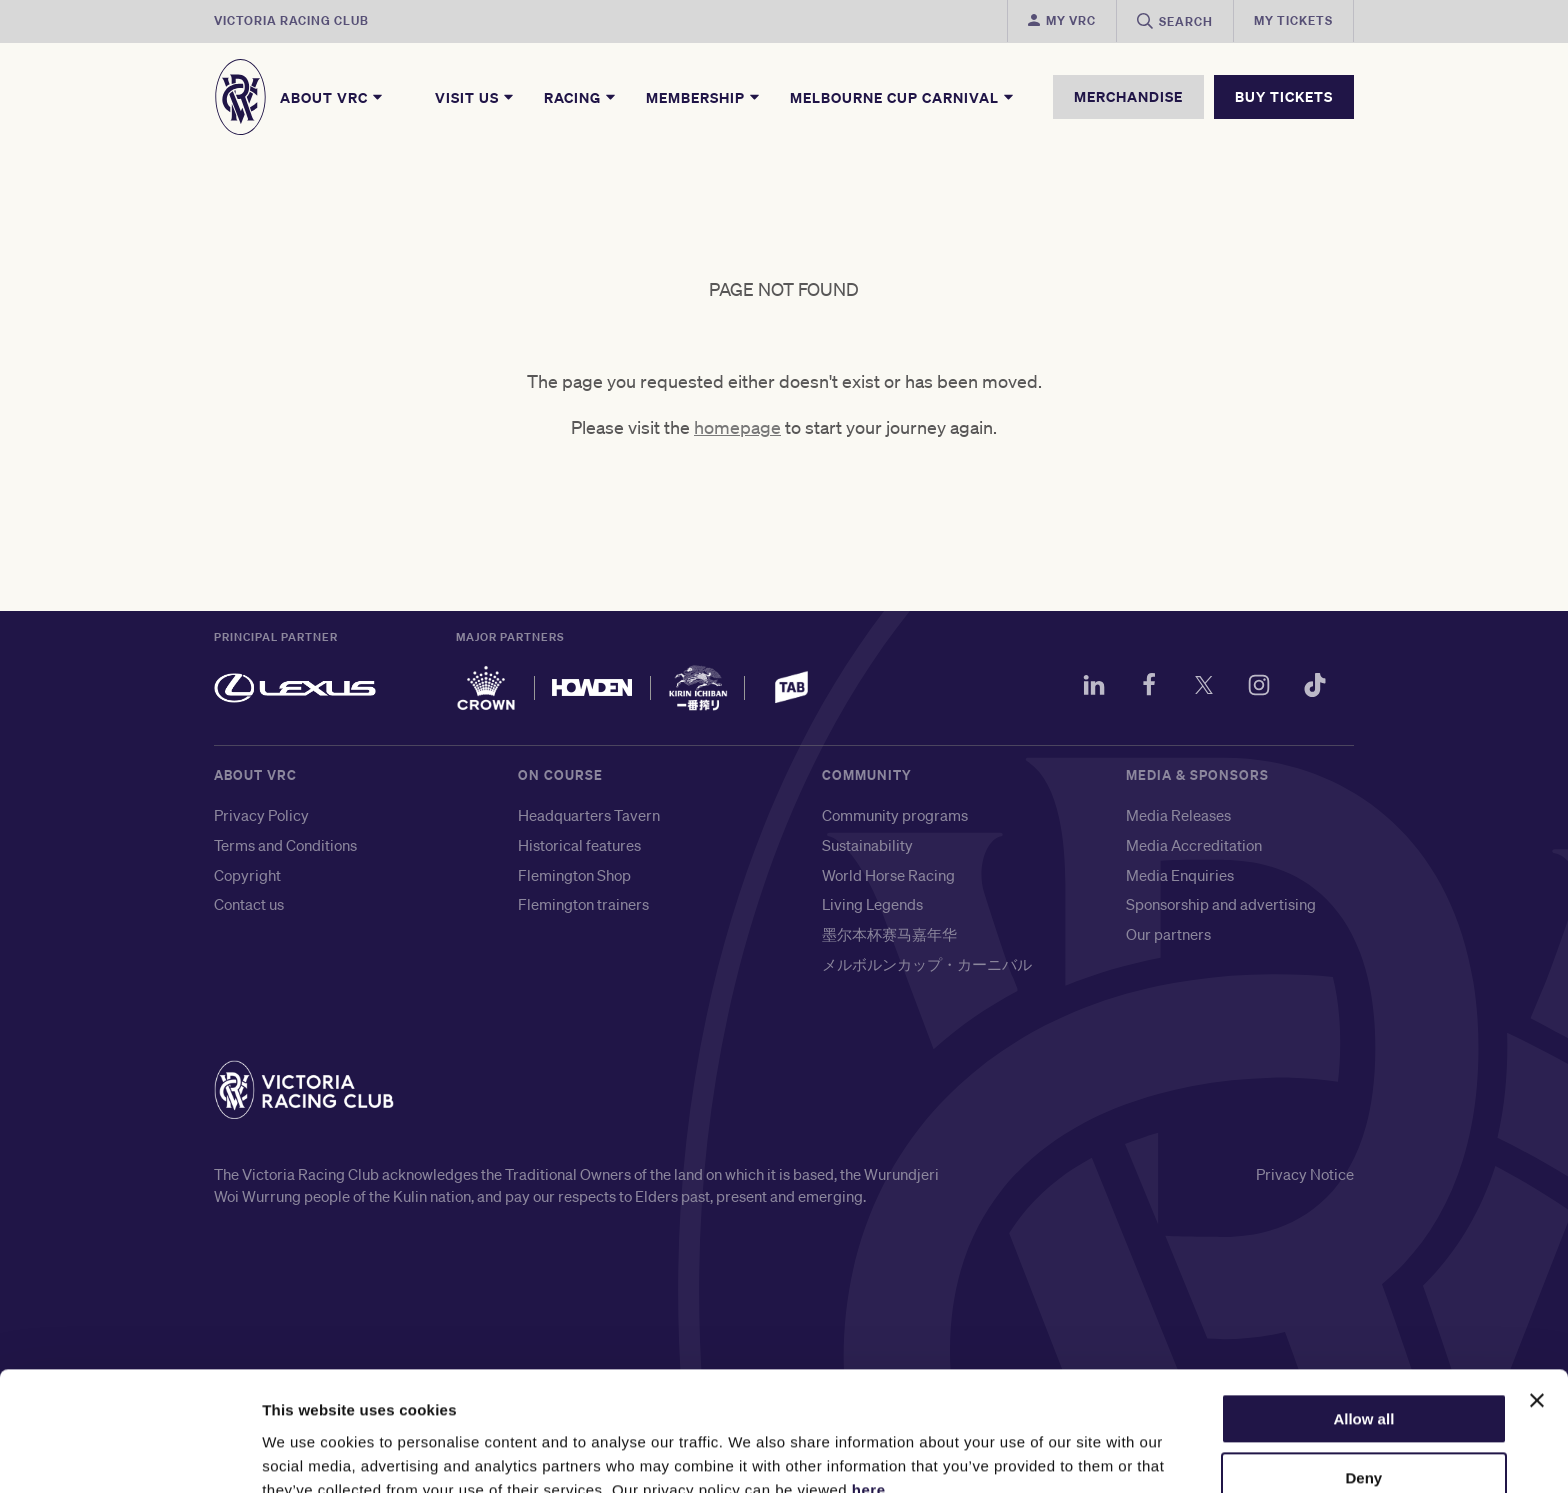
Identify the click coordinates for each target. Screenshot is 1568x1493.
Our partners (1168, 939)
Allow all (1363, 1327)
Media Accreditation (1194, 850)
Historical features (579, 850)
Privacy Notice (1305, 1179)
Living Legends (872, 909)
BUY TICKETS (1284, 96)
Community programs (895, 820)
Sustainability (867, 850)
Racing (581, 97)
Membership (704, 97)
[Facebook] (1138, 693)
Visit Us (475, 97)
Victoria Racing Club (291, 20)
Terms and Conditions (285, 850)
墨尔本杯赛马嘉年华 (889, 939)
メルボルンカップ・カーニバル (927, 969)
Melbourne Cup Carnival (903, 97)
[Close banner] (1537, 1309)
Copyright (247, 880)
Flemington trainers (583, 909)
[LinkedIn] (1080, 693)
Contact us (249, 909)
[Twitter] (1196, 693)
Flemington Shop (574, 880)
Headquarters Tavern (589, 820)
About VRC (332, 97)
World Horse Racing (888, 880)
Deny (1364, 1386)
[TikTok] (1312, 693)
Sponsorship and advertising (1221, 909)
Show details (308, 1453)
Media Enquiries (1180, 880)
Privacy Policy (261, 820)
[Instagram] (1254, 693)
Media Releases (1178, 820)
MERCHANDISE (1128, 96)
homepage (737, 432)
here (869, 1398)
